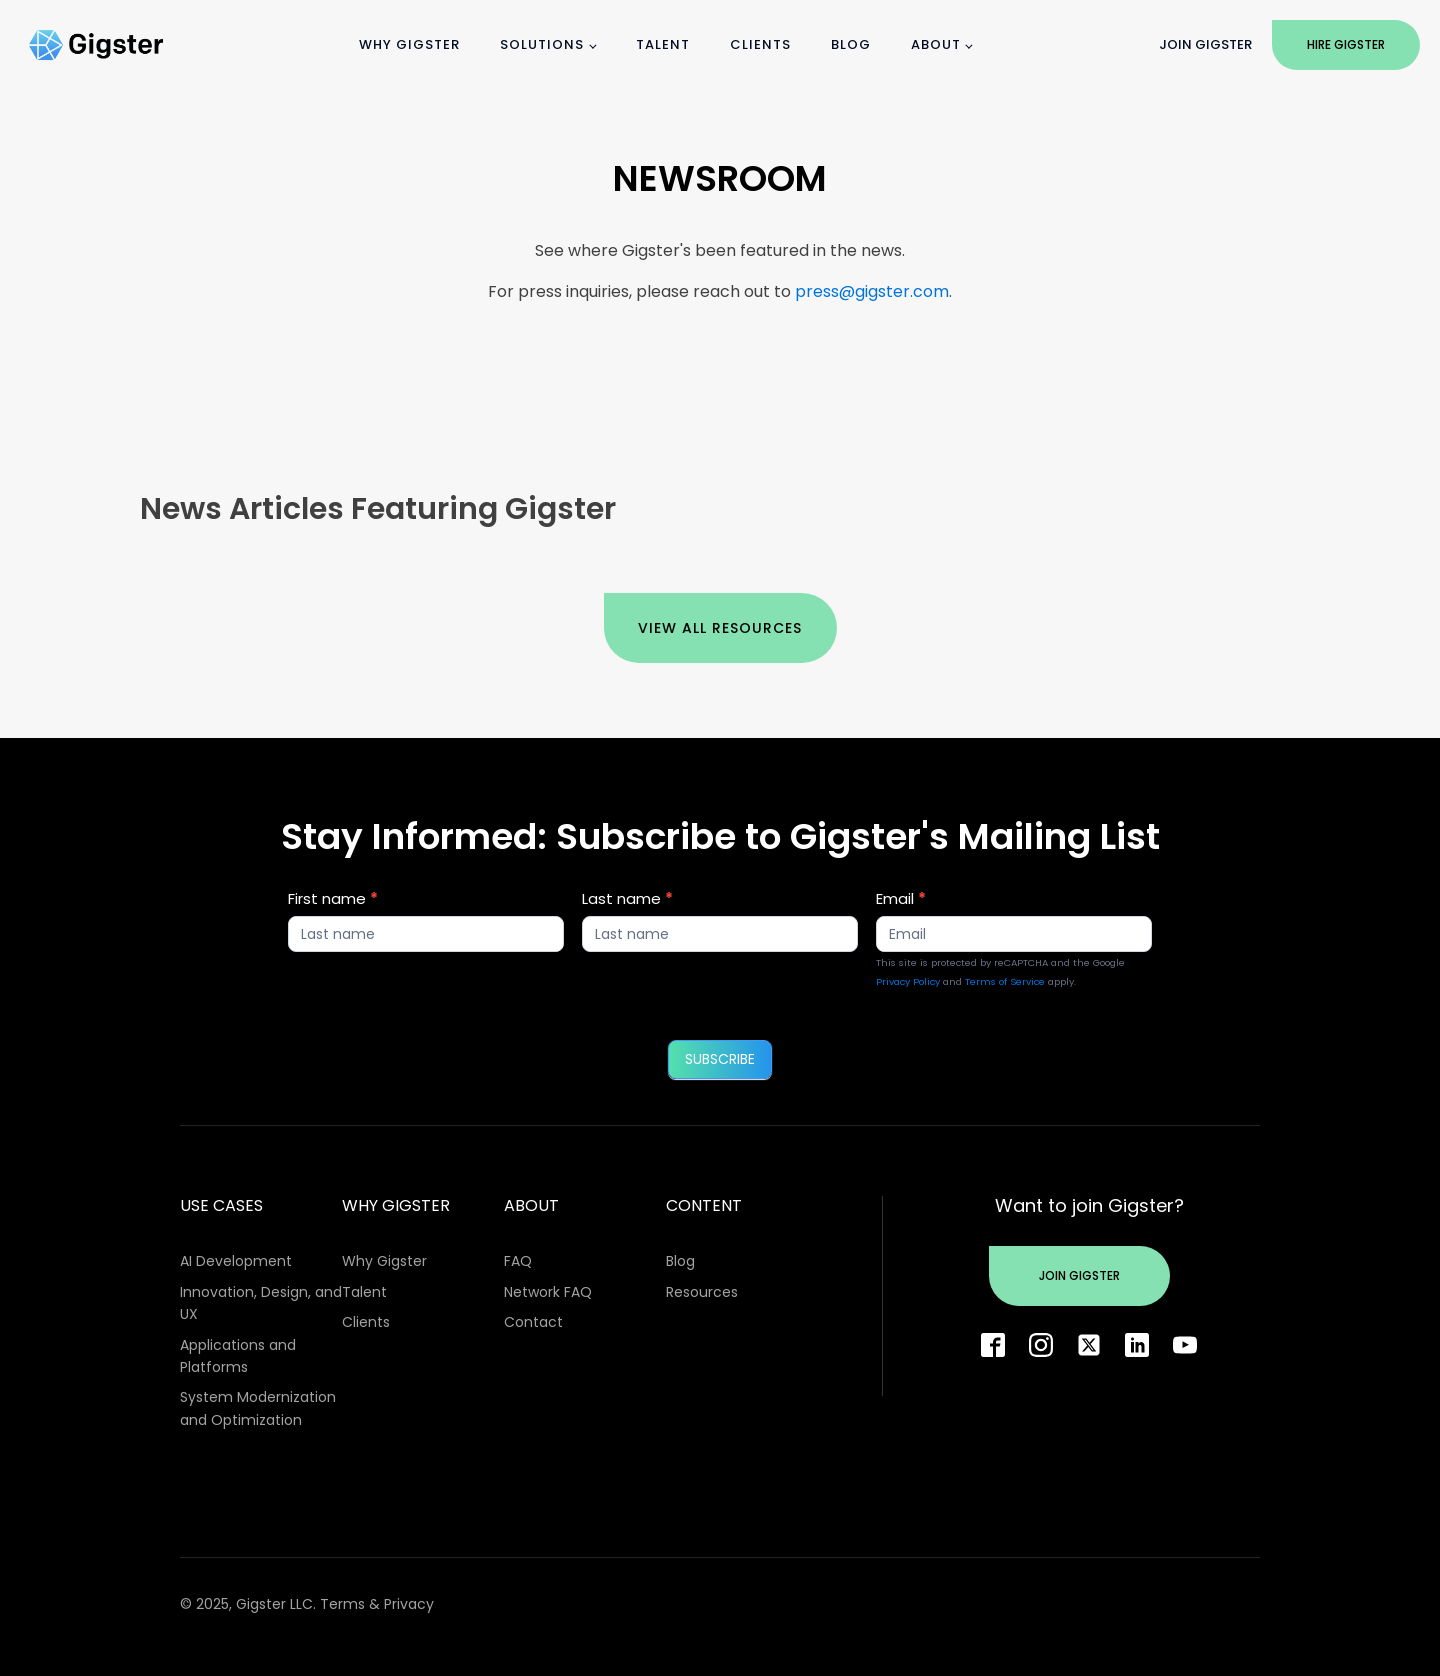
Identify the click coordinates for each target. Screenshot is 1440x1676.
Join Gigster (1205, 44)
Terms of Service (1005, 981)
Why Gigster (409, 44)
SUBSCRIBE (720, 1059)
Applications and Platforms (238, 1356)
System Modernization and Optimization (258, 1408)
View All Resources (720, 628)
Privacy (409, 1604)
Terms (342, 1604)
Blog (851, 44)
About (936, 44)
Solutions (542, 44)
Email (901, 898)
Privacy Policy (908, 981)
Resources (702, 1292)
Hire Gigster (1346, 44)
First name (333, 898)
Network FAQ (548, 1292)
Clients (760, 44)
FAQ (518, 1261)
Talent (663, 44)
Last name (627, 898)
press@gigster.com (872, 291)
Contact (533, 1322)
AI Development (236, 1261)
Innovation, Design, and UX (261, 1303)
